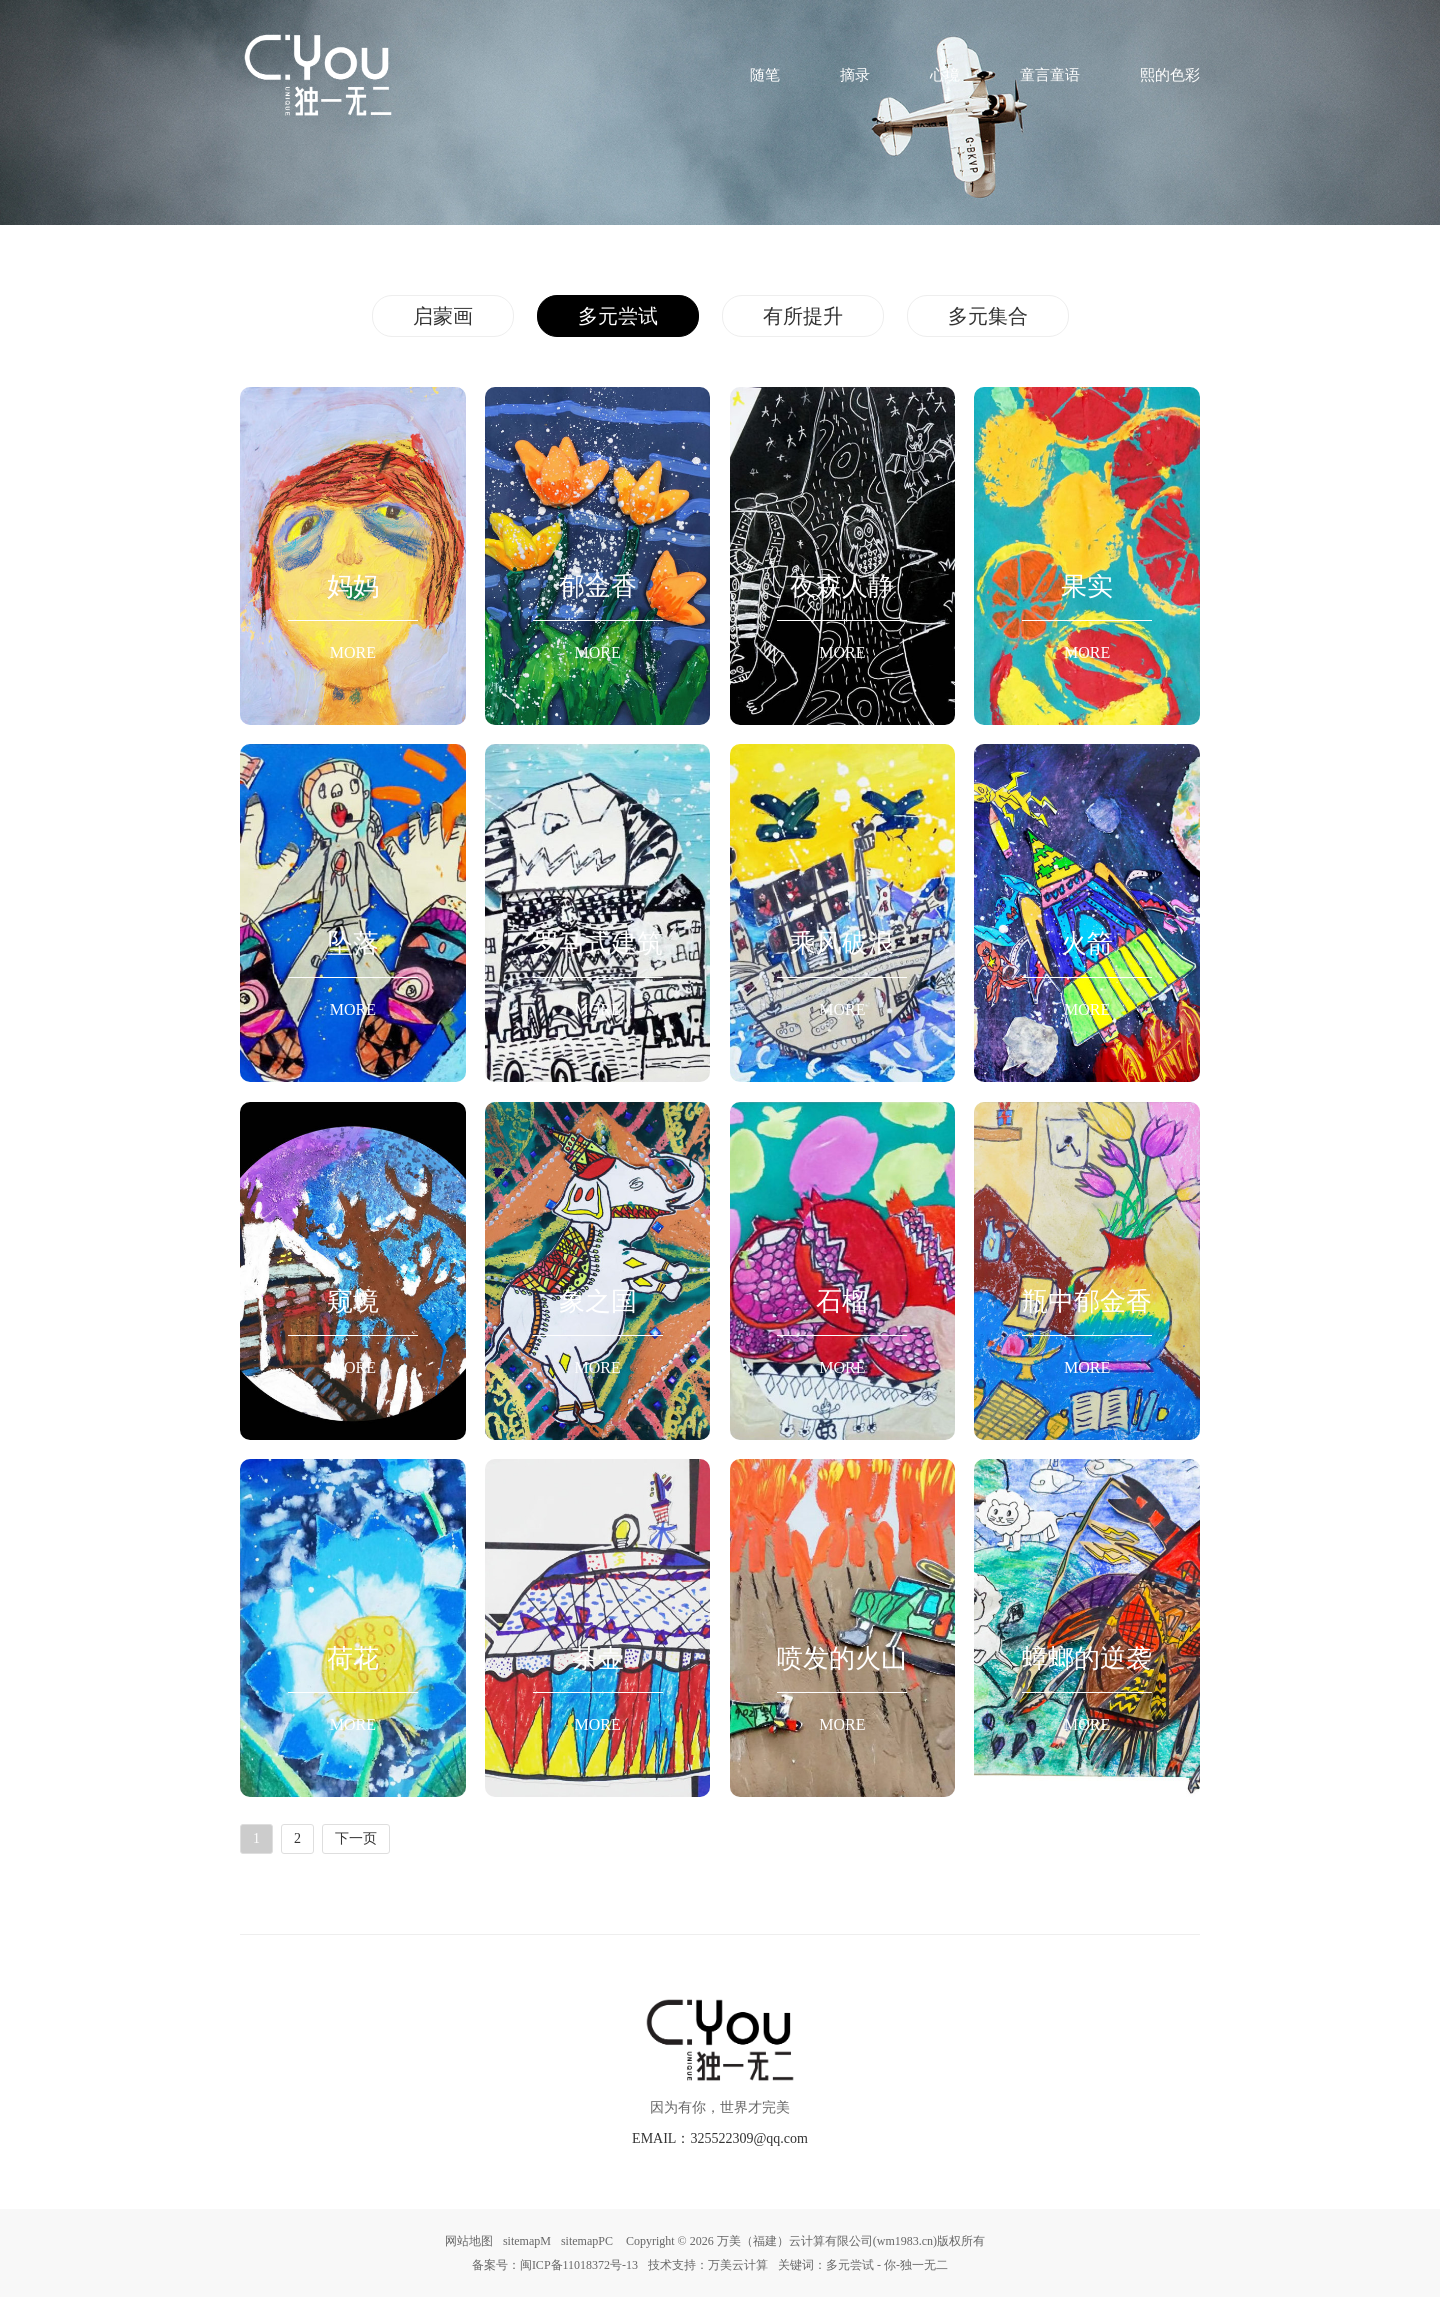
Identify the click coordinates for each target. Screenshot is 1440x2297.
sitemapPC (587, 2241)
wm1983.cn (905, 2241)
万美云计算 (738, 2265)
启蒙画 (443, 316)
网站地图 (469, 2241)
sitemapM (527, 2241)
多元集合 (988, 316)
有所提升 (803, 316)
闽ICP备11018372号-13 (579, 2265)
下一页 (356, 1838)
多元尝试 (618, 316)
